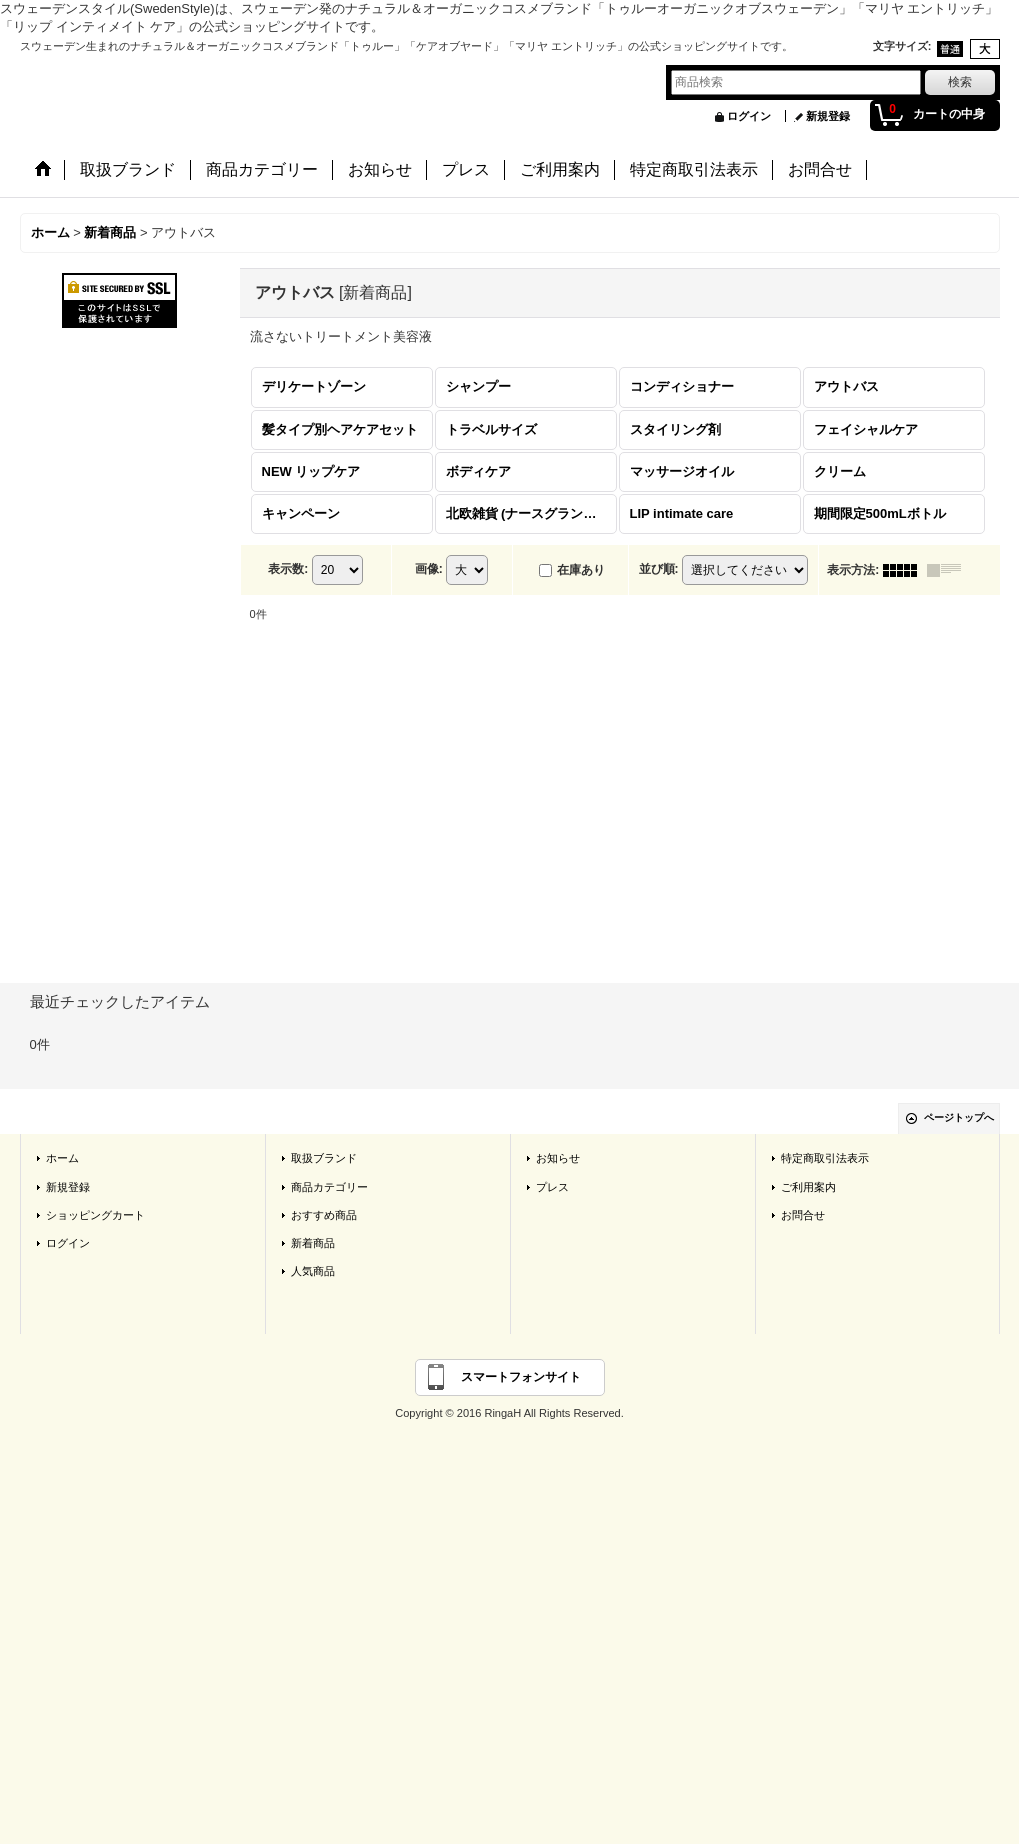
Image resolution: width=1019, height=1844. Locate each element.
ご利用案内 (808, 1187)
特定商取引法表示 (825, 1158)
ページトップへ (959, 1117)
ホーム (62, 1158)
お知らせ (558, 1158)
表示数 (288, 569)
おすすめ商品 (324, 1215)
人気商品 (313, 1271)
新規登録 (828, 116)
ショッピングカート (95, 1215)
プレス (552, 1187)
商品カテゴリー (329, 1187)
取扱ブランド (324, 1158)
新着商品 (313, 1243)
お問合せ (803, 1215)
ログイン (749, 116)
